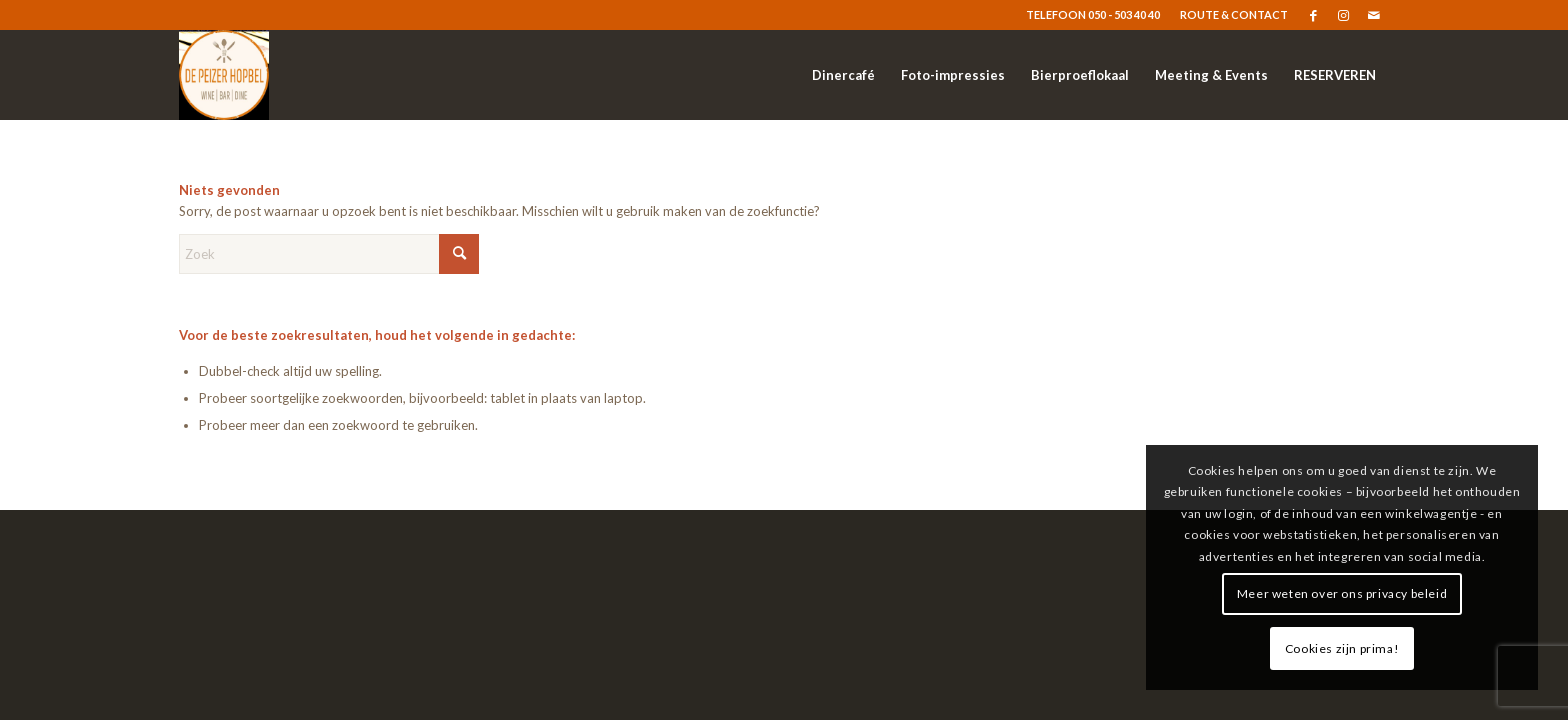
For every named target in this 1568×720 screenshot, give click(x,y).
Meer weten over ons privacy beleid (1342, 593)
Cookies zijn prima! (1342, 648)
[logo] (224, 75)
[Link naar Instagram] (1343, 15)
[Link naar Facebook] (1313, 15)
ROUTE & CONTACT (1234, 14)
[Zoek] (329, 254)
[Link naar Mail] (1374, 15)
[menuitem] (1229, 15)
